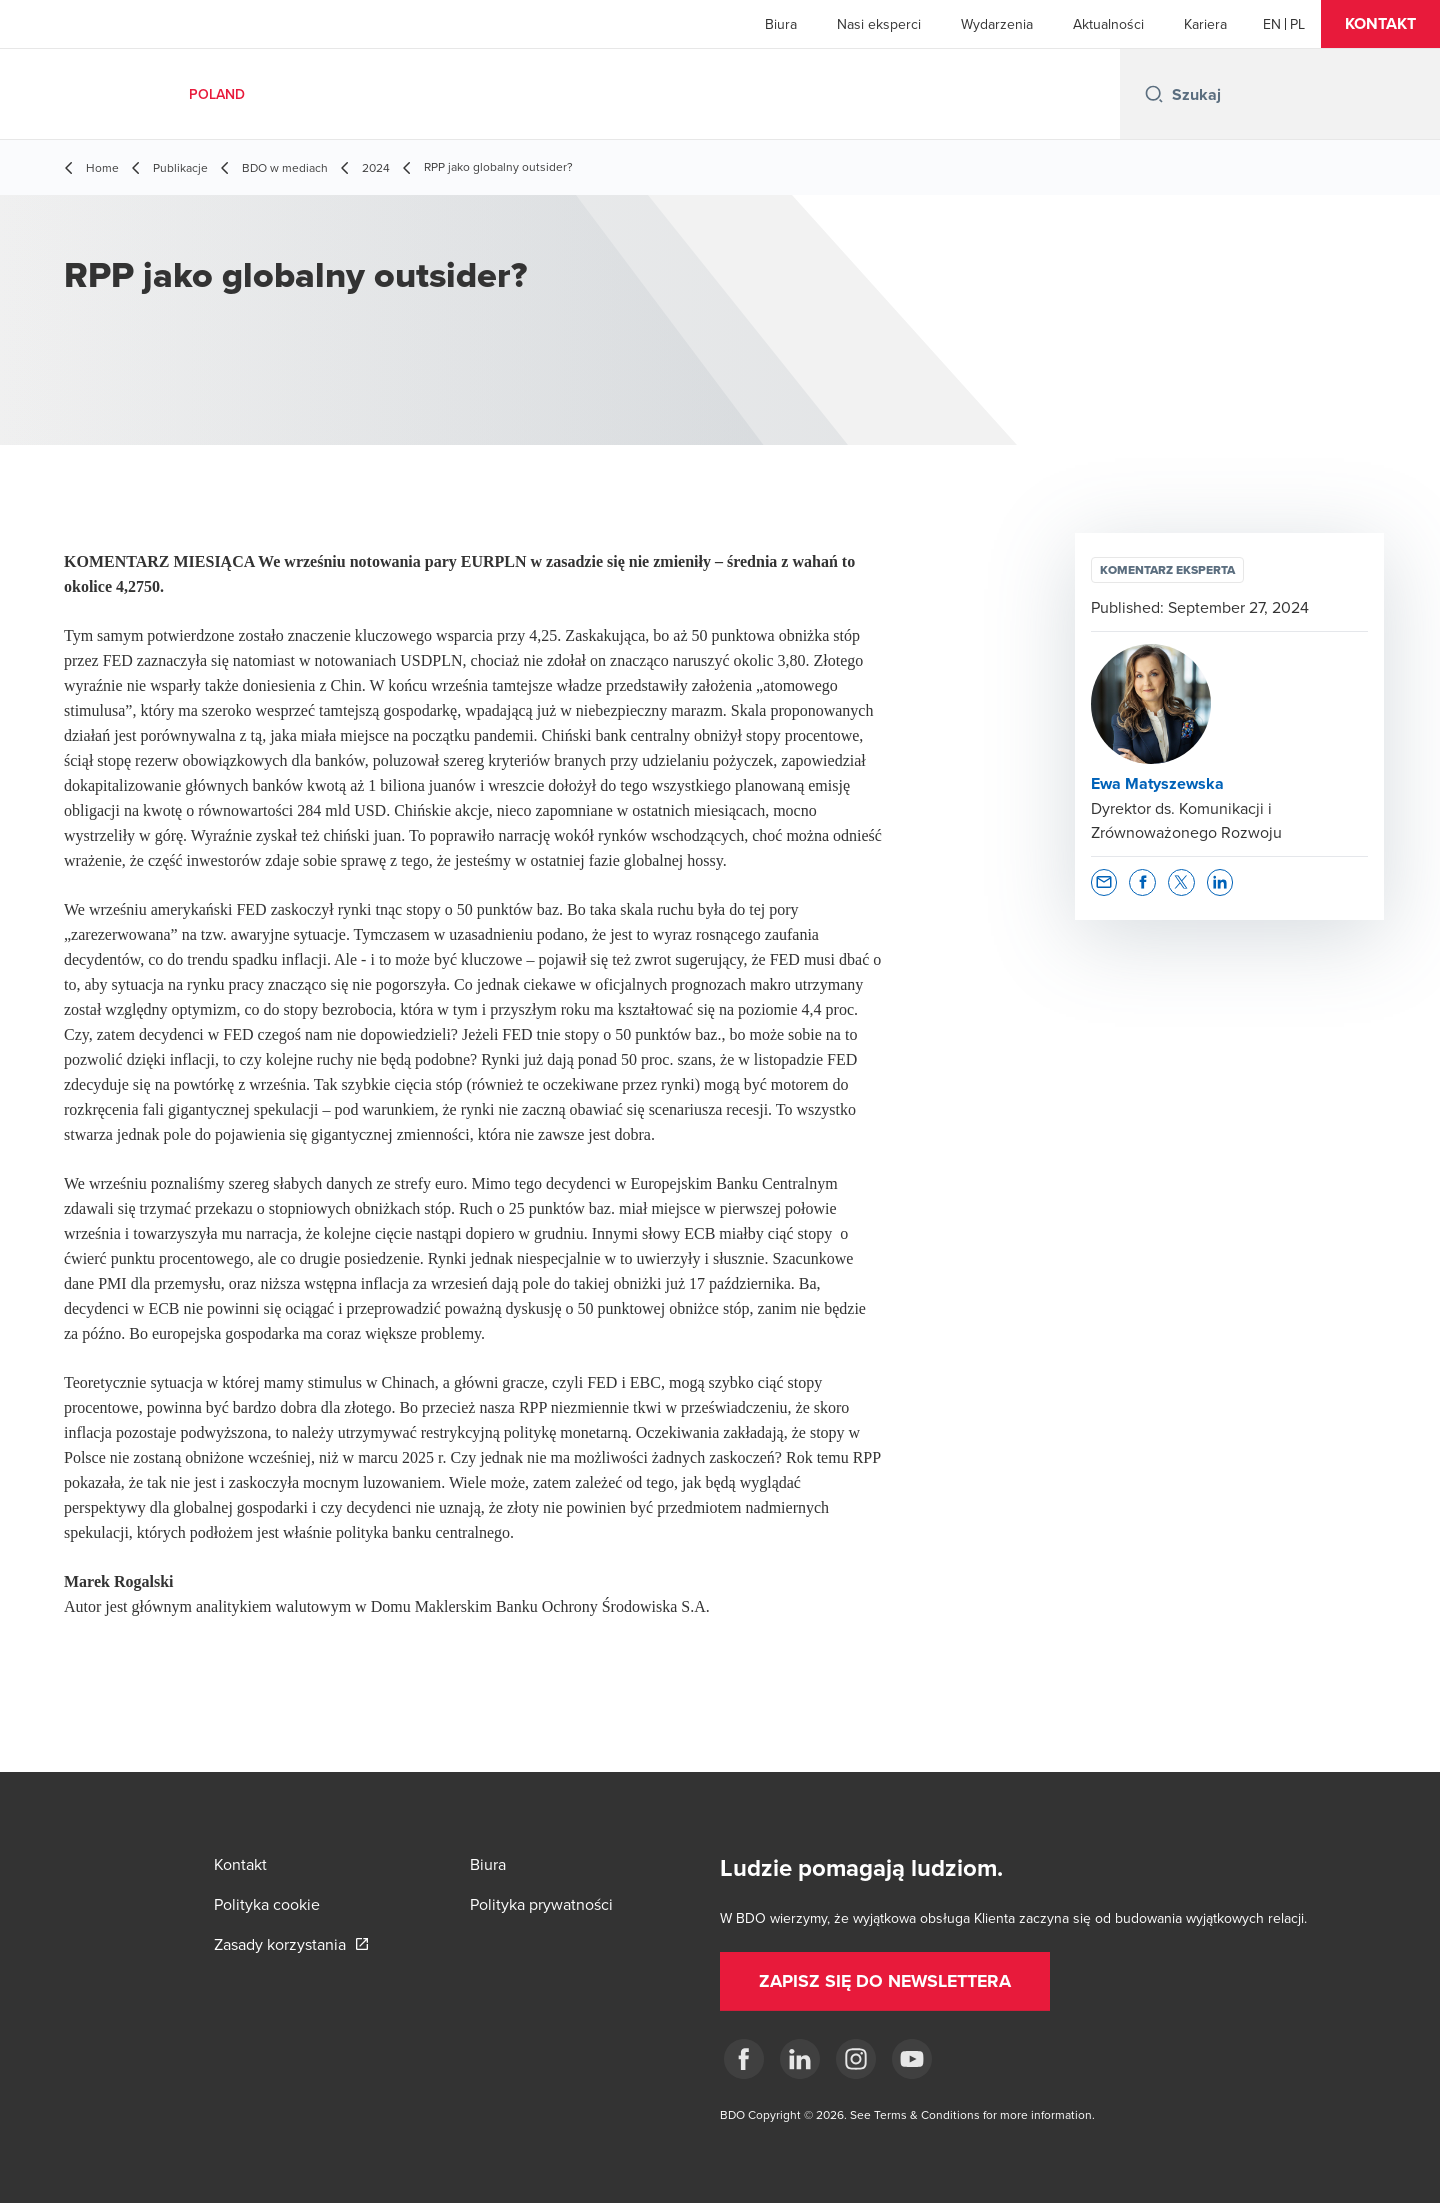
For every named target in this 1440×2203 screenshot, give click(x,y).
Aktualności (1108, 24)
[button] (1380, 24)
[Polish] (1297, 24)
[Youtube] (912, 2059)
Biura (781, 24)
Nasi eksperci (879, 24)
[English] (1272, 24)
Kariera (1205, 24)
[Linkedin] (800, 2059)
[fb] (744, 2059)
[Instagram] (856, 2059)
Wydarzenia (997, 24)
